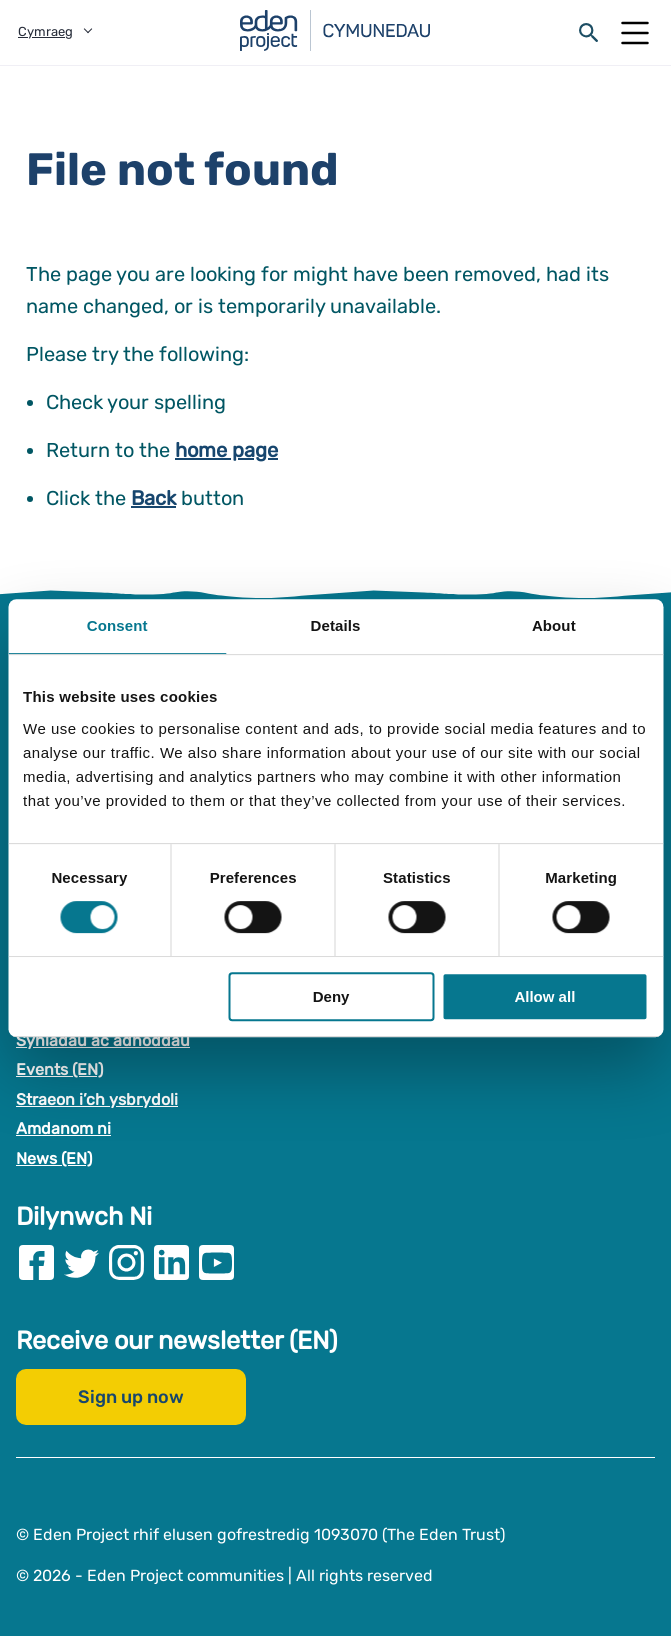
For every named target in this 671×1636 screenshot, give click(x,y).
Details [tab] (336, 625)
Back (153, 498)
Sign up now (131, 1396)
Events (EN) (59, 1069)
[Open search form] (589, 33)
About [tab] (554, 625)
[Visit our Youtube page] (216, 1261)
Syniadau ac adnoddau (103, 1039)
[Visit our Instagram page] (126, 1261)
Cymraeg (45, 31)
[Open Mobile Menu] (635, 33)
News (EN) (54, 1158)
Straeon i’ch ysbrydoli (97, 1099)
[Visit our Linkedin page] (171, 1261)
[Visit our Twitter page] (81, 1261)
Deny (331, 996)
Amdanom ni (63, 1128)
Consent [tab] (117, 625)
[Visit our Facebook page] (36, 1261)
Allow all (544, 996)
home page (226, 450)
